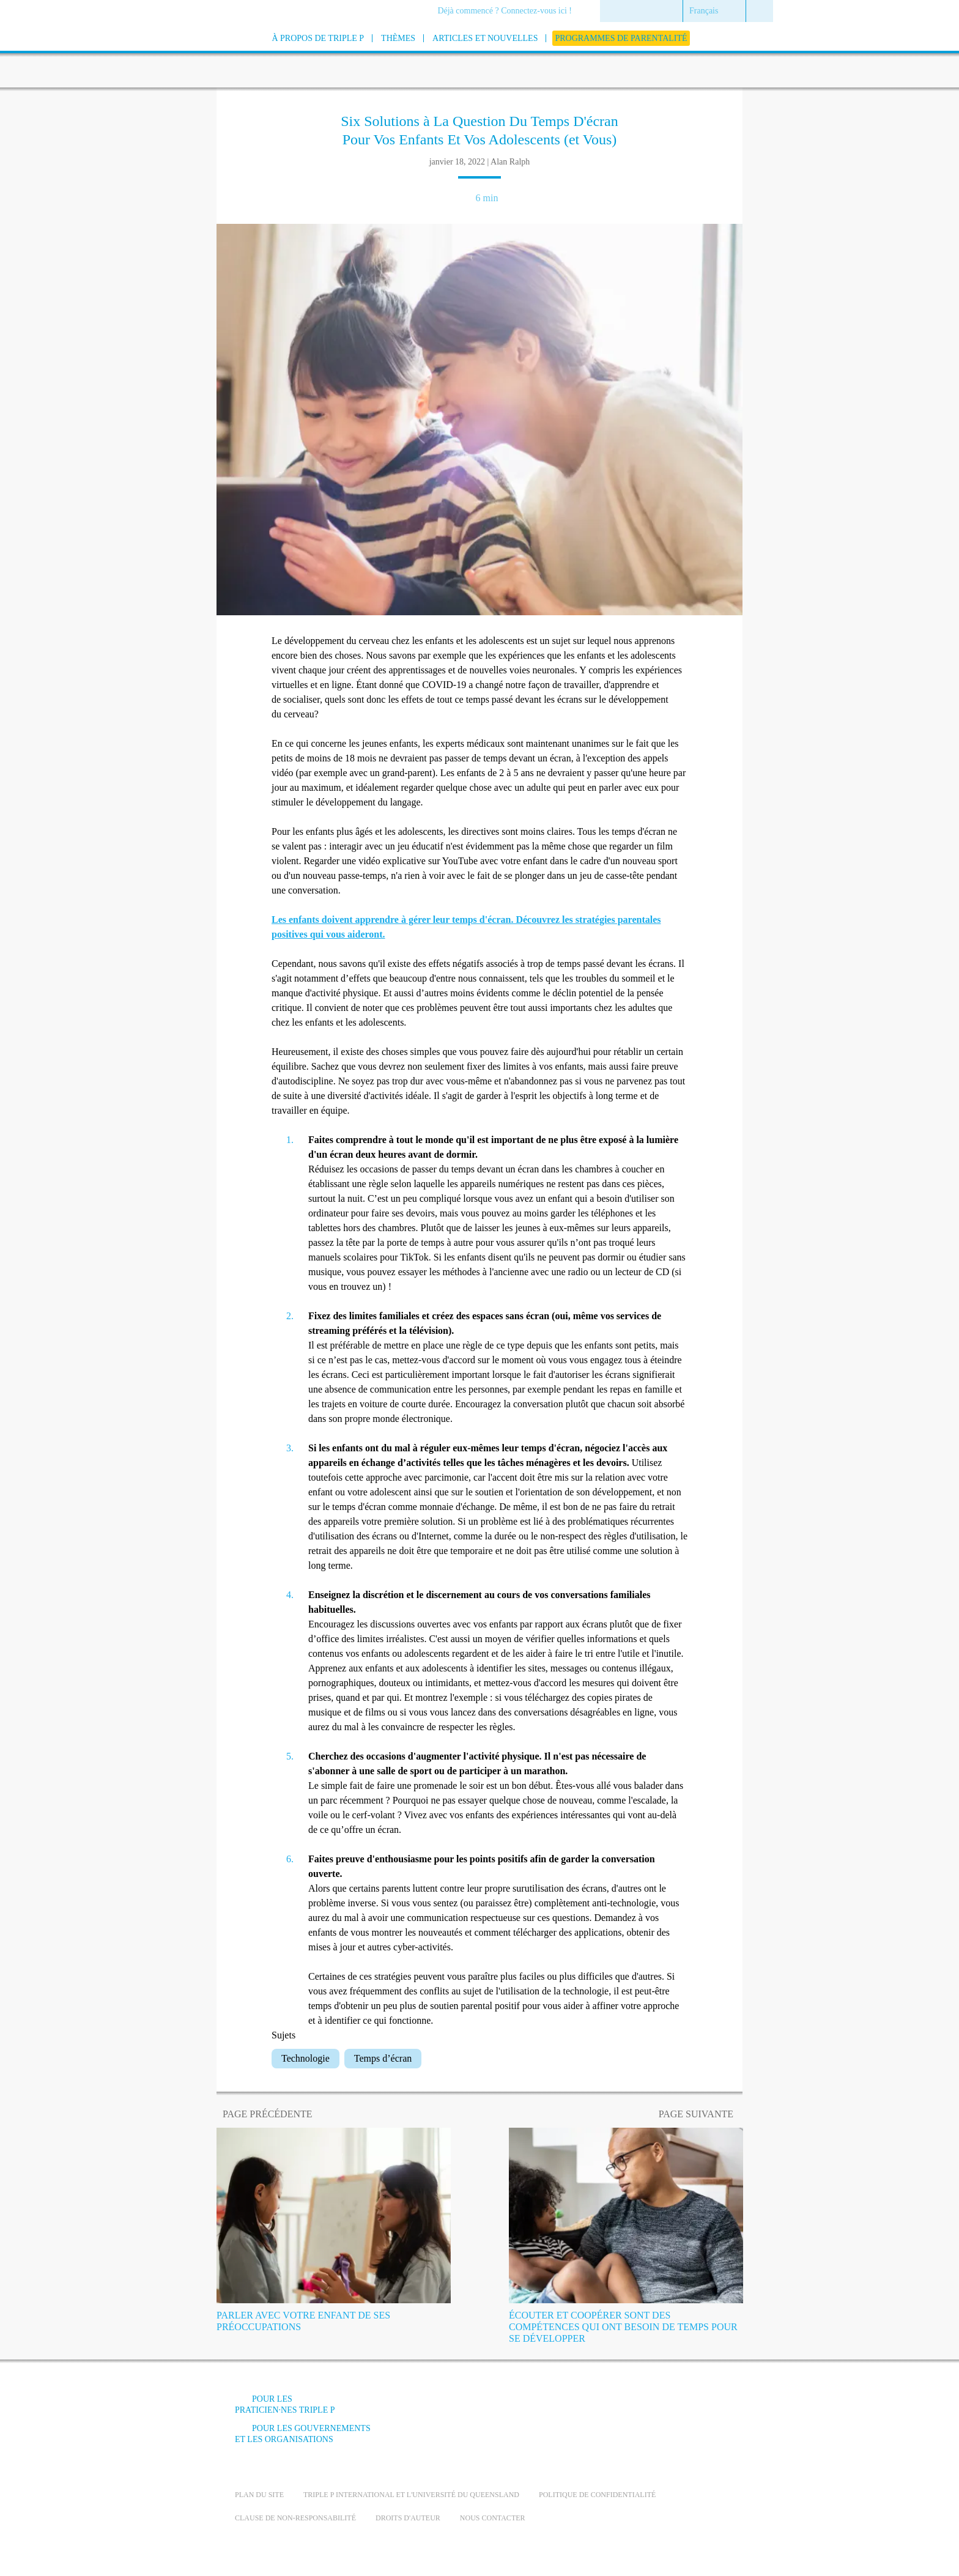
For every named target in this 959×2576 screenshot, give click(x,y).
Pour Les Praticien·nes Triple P (285, 2404)
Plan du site (259, 2494)
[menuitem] (509, 11)
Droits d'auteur (408, 2518)
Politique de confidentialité (597, 2494)
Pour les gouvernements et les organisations (303, 2434)
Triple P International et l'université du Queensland (411, 2494)
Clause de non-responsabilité (295, 2518)
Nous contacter (492, 2518)
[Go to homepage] (204, 54)
